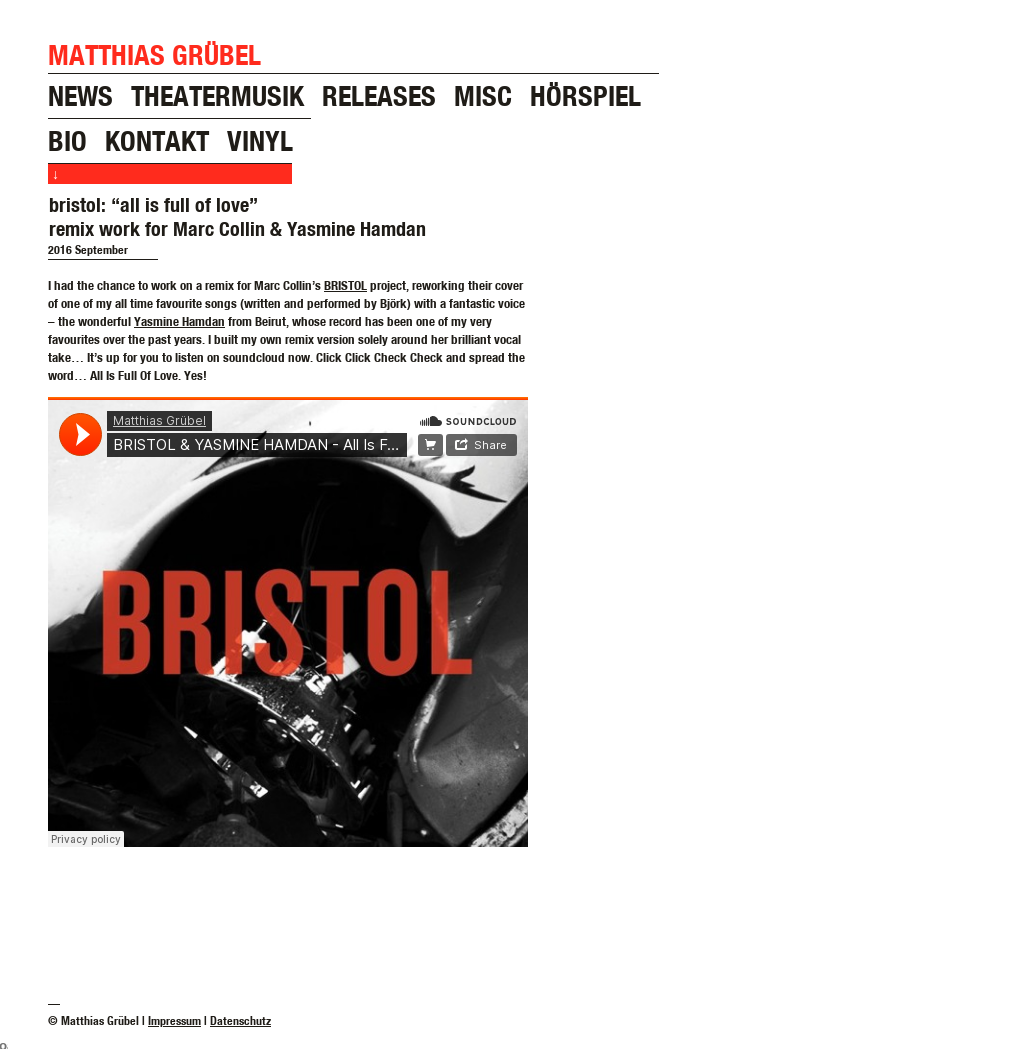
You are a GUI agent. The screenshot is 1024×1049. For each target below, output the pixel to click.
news (80, 95)
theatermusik (217, 95)
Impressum (174, 1020)
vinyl (260, 140)
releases (379, 95)
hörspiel (585, 95)
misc (483, 95)
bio (67, 140)
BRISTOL (345, 285)
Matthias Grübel (154, 54)
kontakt (157, 140)
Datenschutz (240, 1020)
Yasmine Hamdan (179, 321)
